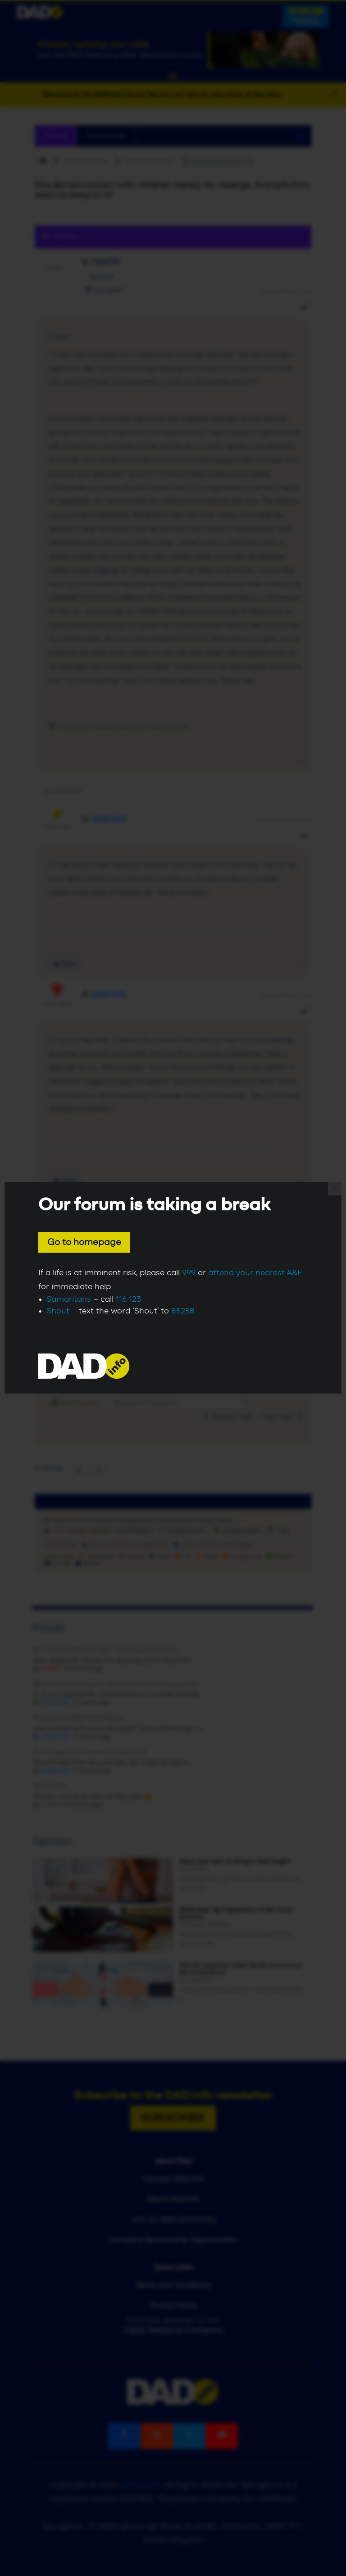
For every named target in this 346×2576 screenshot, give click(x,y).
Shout (57, 1311)
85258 (183, 1311)
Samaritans (68, 1299)
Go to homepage (84, 1242)
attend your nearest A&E (255, 1273)
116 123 (128, 1299)
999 (189, 1273)
